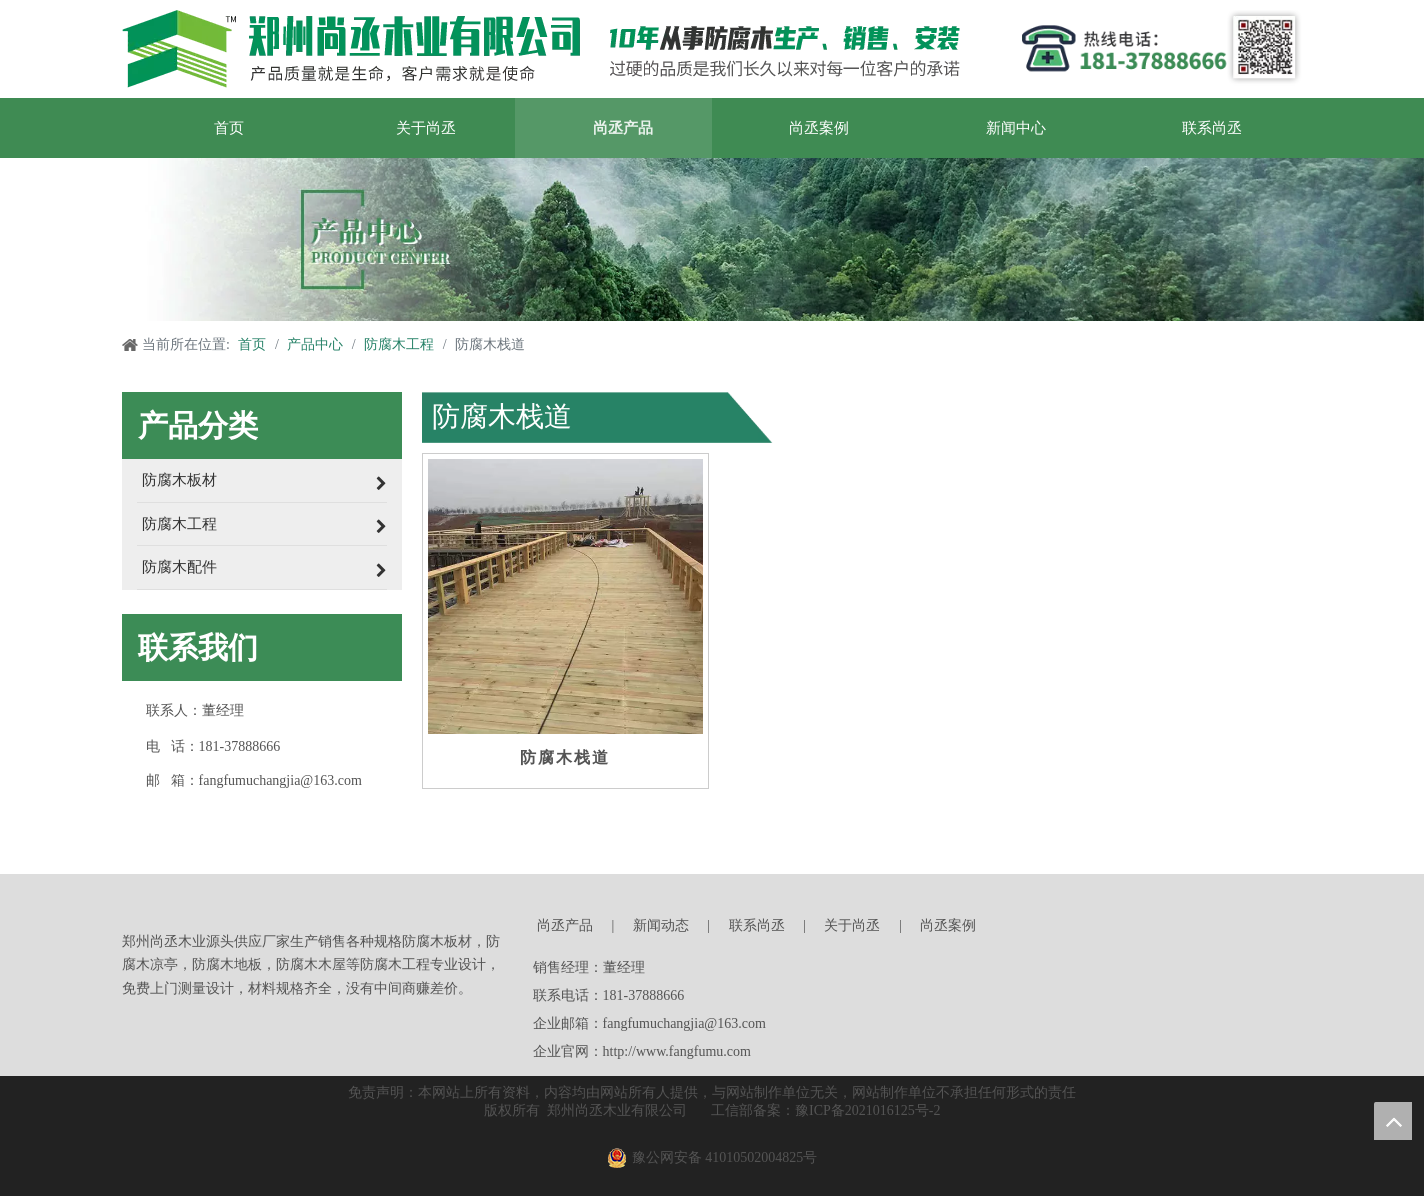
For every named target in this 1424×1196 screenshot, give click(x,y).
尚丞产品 (565, 925)
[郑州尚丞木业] (541, 49)
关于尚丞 (852, 925)
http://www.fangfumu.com (677, 1051)
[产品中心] (712, 239)
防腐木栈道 (565, 757)
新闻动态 (661, 925)
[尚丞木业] (1058, 927)
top (1393, 1121)
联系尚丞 (757, 925)
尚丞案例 (948, 925)
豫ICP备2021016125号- (864, 1110)
